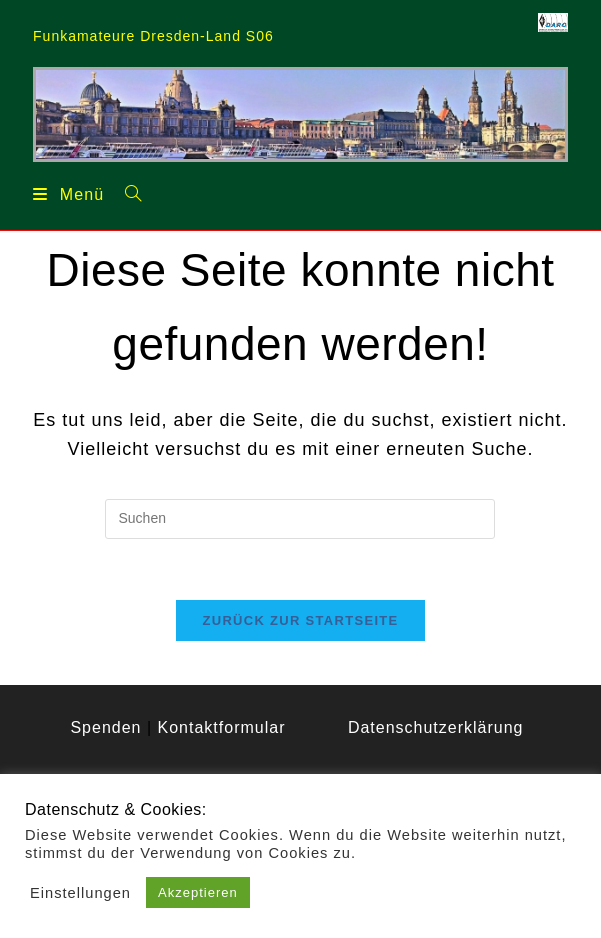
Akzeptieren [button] (198, 892)
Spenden (105, 727)
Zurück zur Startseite (300, 620)
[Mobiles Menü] (68, 194)
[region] (300, 114)
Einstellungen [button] (80, 893)
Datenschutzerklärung (436, 727)
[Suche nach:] (126, 193)
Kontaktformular (222, 727)
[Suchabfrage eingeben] (300, 519)
